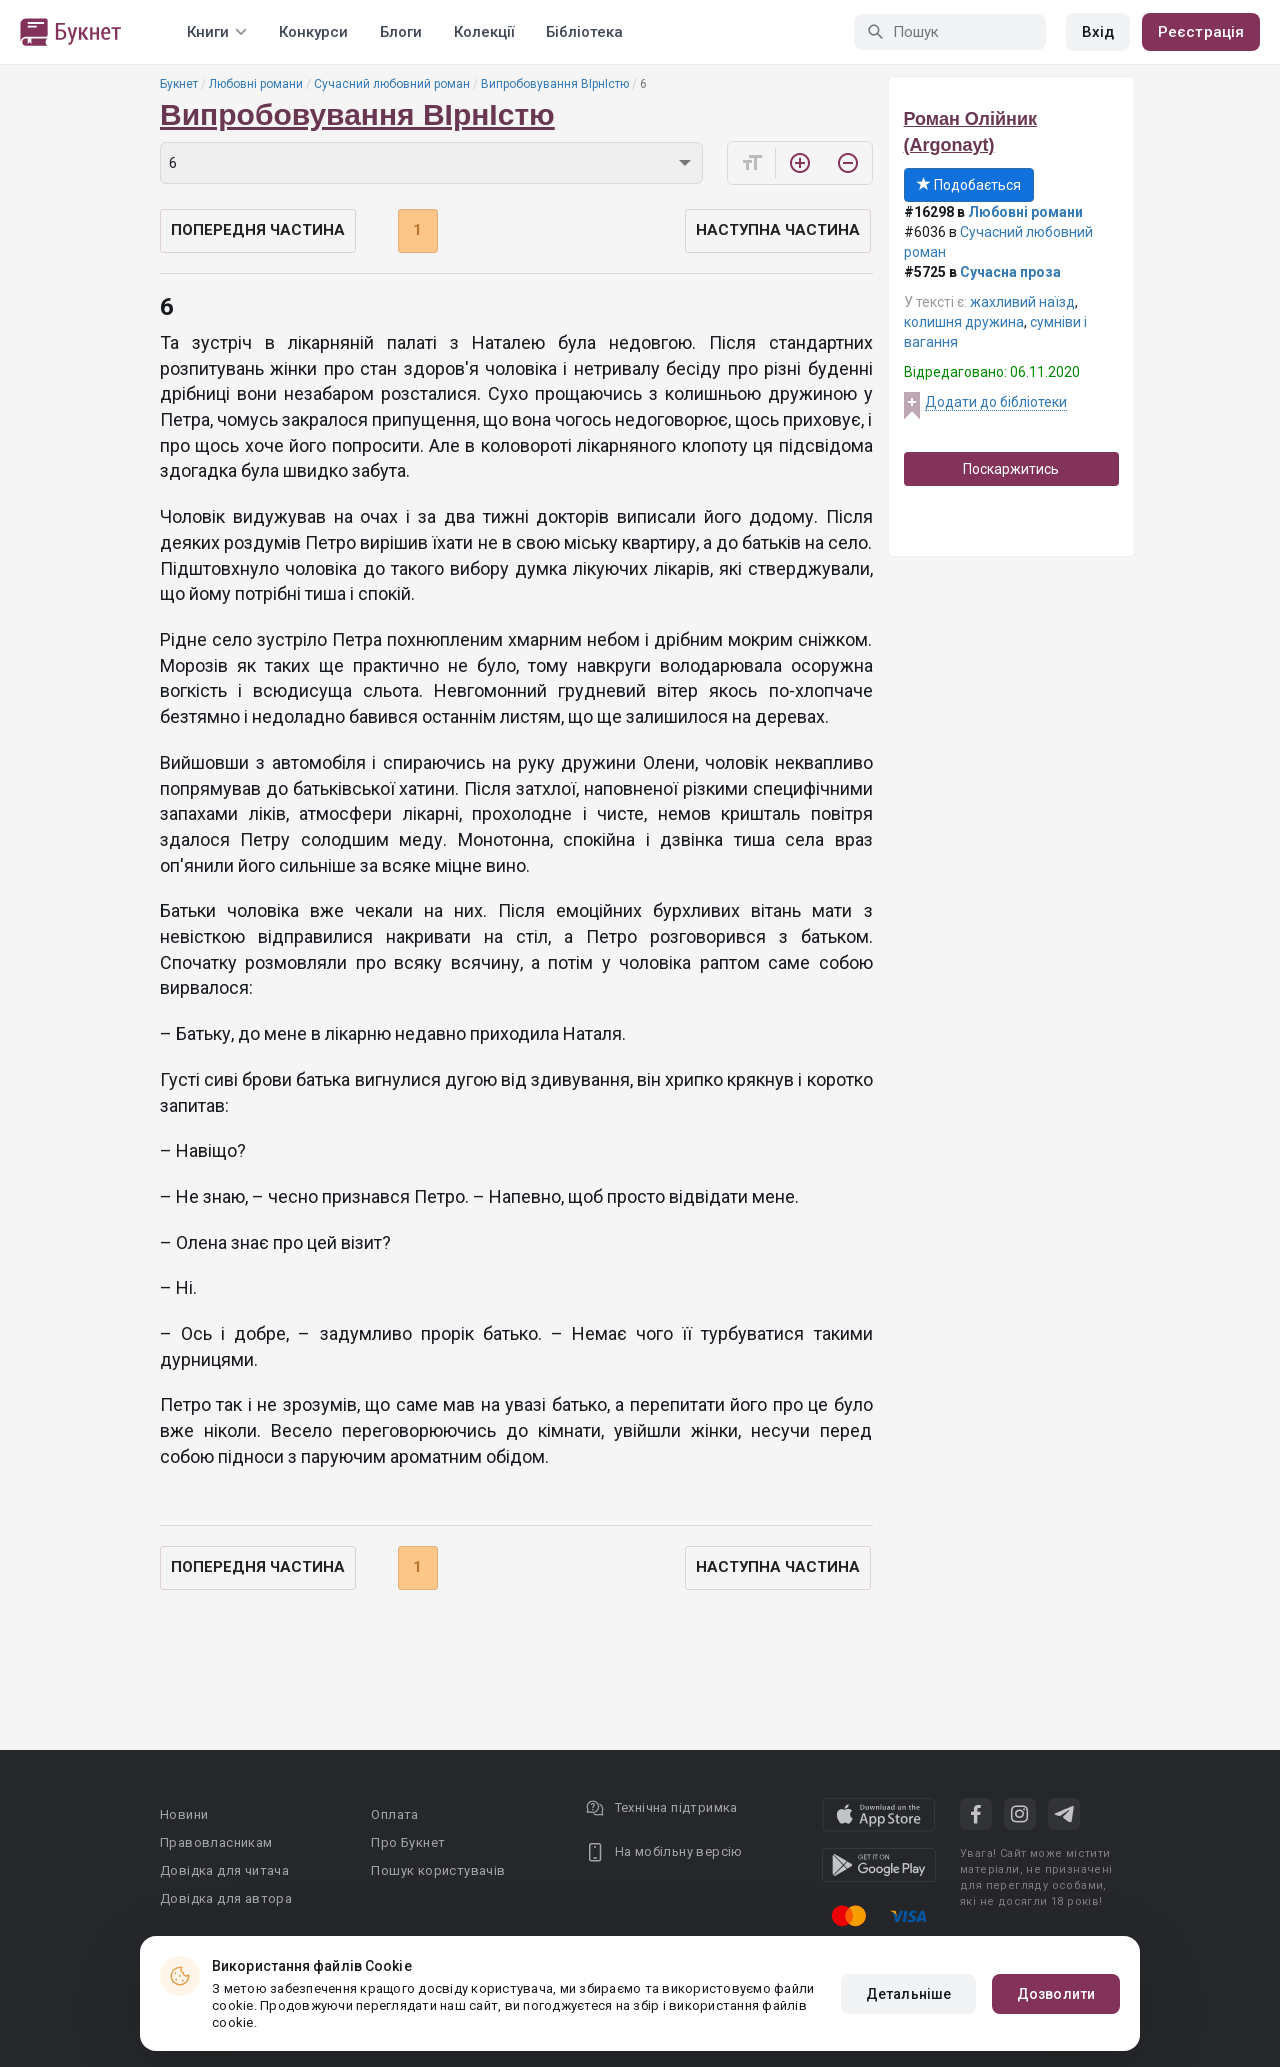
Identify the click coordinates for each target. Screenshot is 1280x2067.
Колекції (484, 32)
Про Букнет (408, 1842)
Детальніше (908, 1994)
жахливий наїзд (1022, 302)
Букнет (179, 84)
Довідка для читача (224, 1870)
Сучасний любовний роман (392, 84)
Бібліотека (584, 32)
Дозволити (1056, 1994)
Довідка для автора (226, 1898)
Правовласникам (216, 1842)
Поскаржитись (1011, 469)
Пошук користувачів (438, 1870)
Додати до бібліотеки (996, 402)
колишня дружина (964, 322)
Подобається (969, 185)
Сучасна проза (1010, 272)
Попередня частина (258, 230)
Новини (184, 1814)
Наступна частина (778, 230)
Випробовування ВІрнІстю (555, 84)
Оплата (394, 1814)
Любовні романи (256, 84)
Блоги (401, 32)
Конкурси (313, 32)
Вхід (1098, 32)
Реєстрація (1201, 32)
